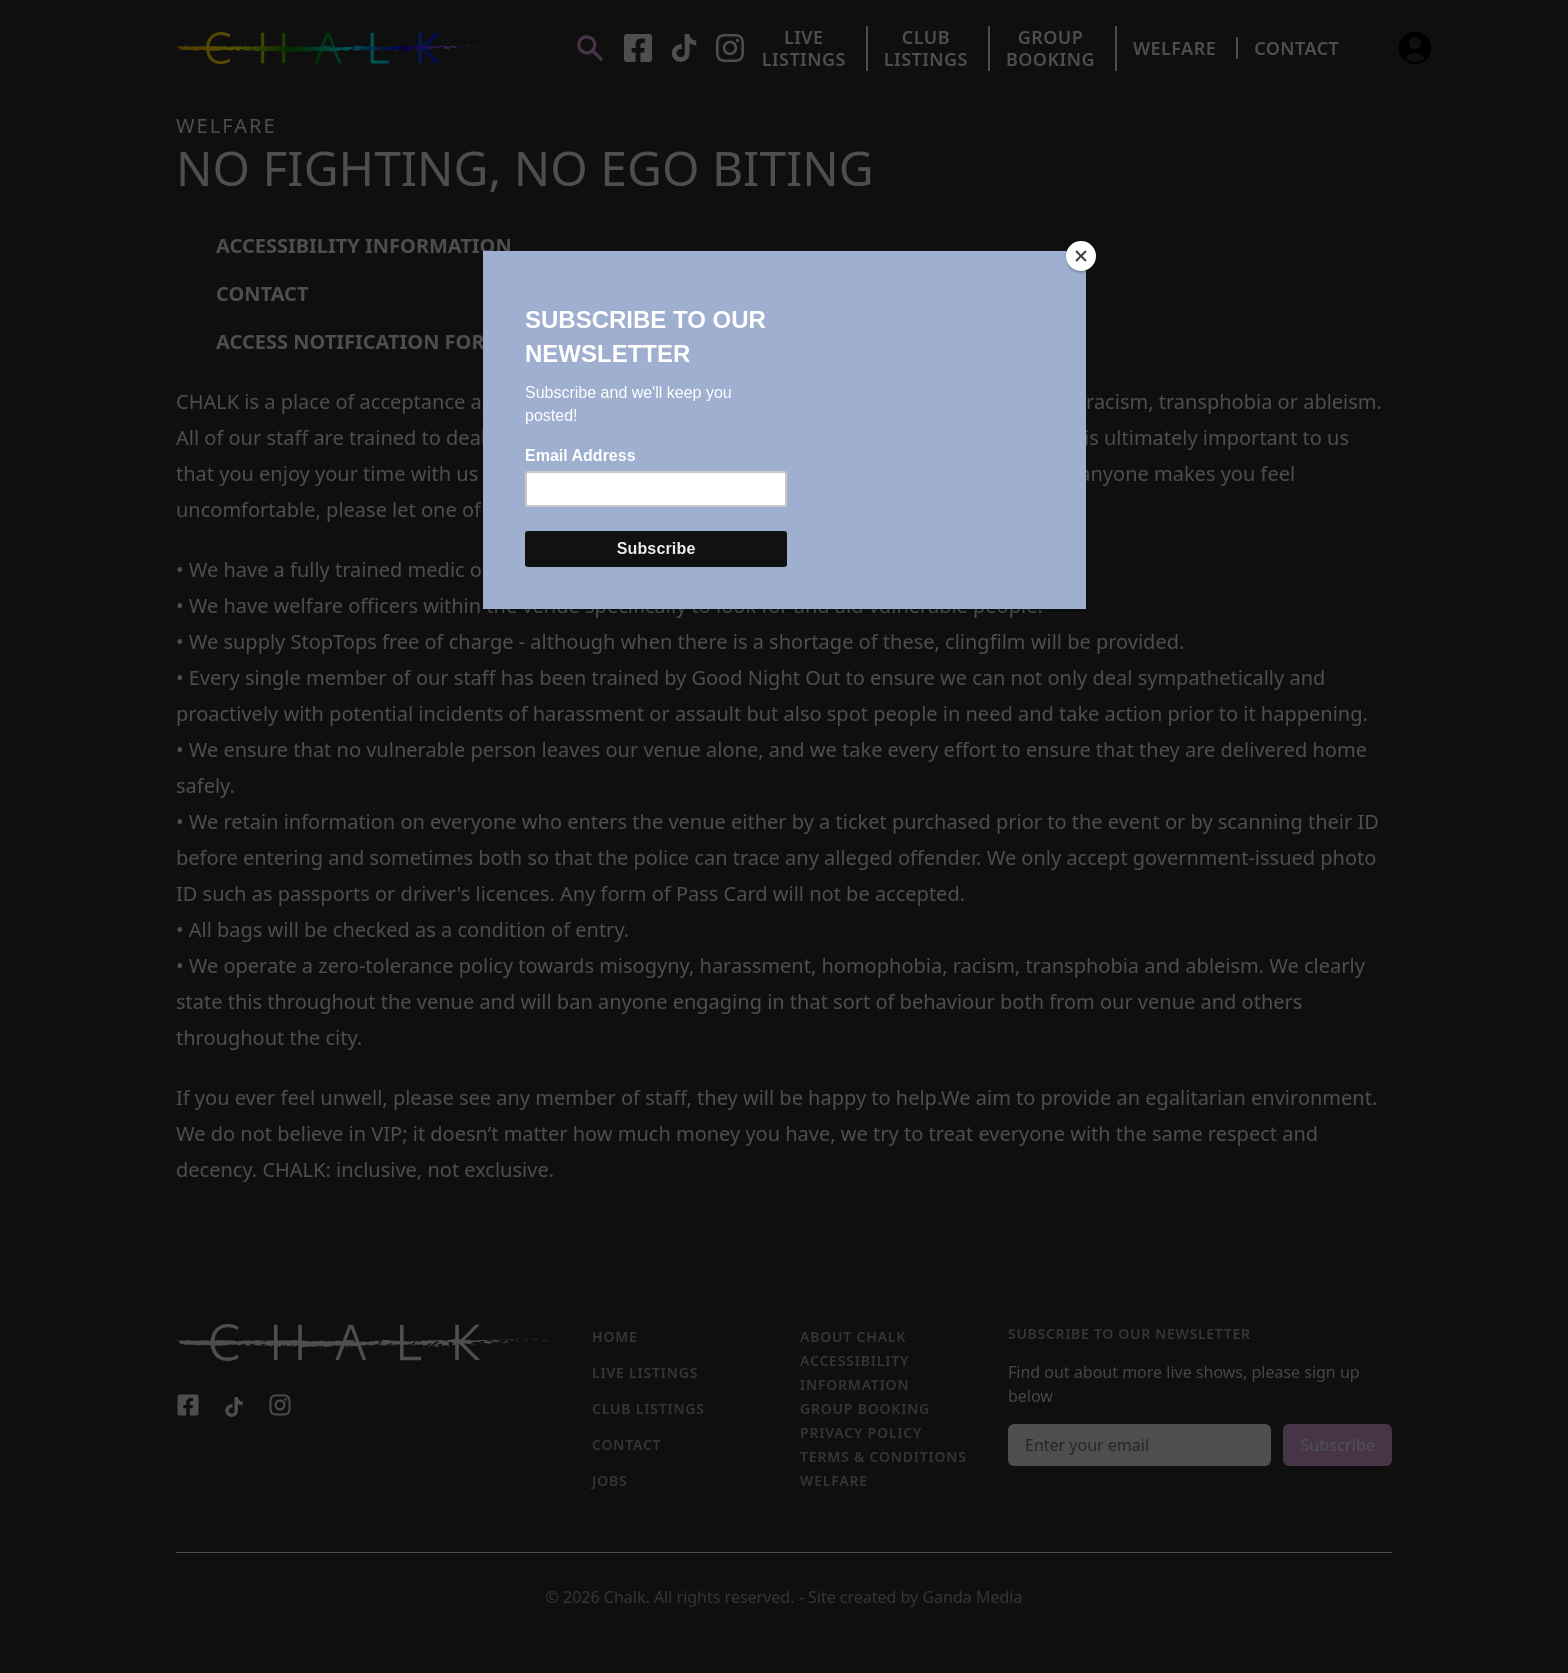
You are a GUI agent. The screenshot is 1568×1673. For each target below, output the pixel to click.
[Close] (1081, 256)
